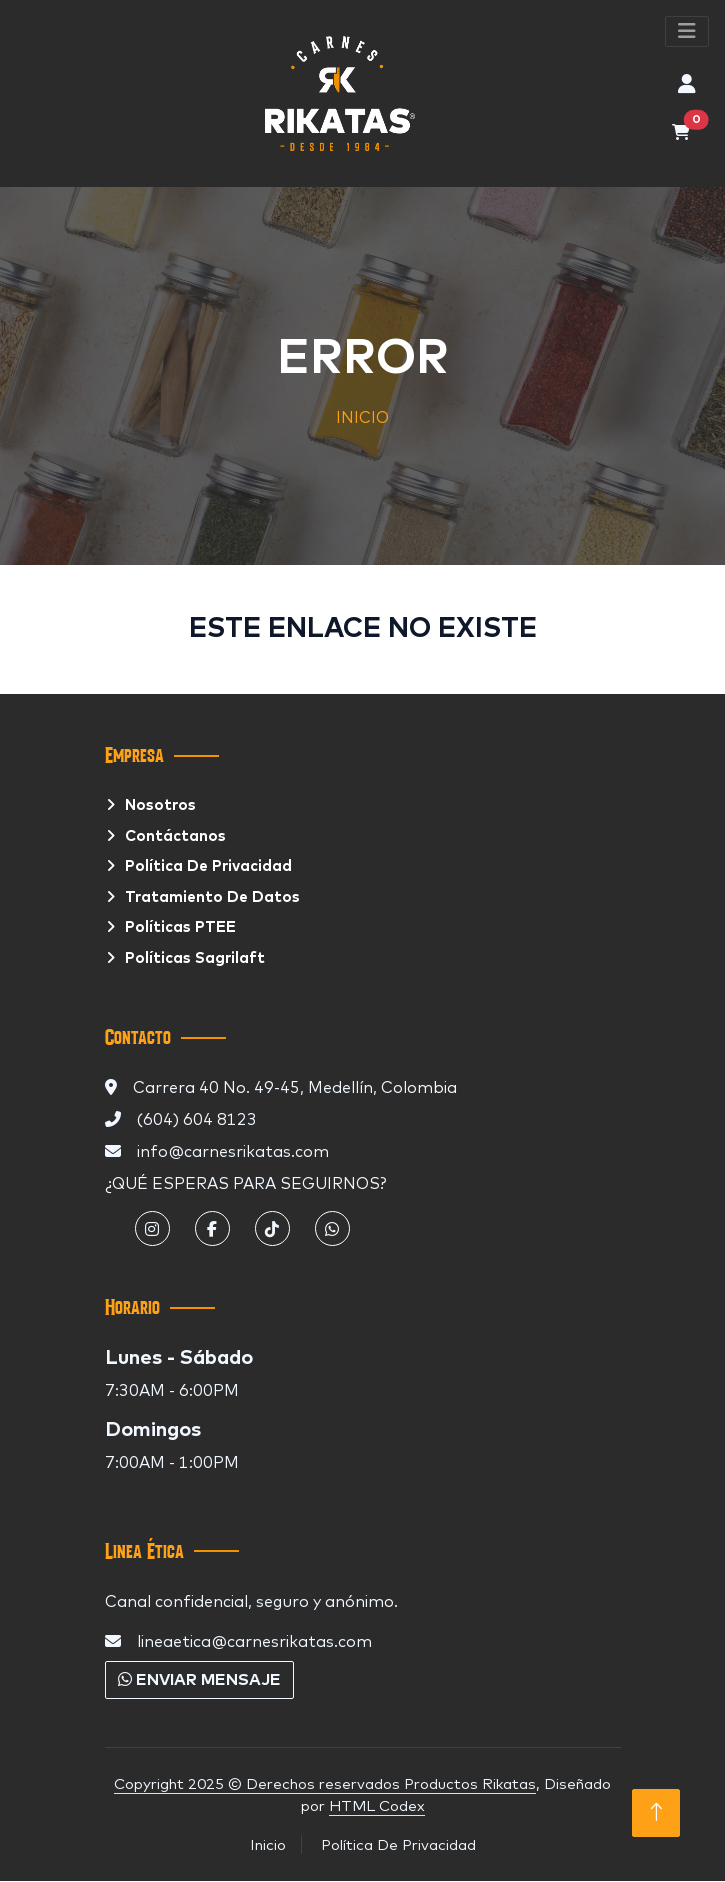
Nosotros (160, 805)
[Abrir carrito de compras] (681, 133)
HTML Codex (377, 1805)
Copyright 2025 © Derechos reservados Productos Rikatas (325, 1783)
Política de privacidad (208, 866)
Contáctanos (175, 836)
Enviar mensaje (199, 1679)
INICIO (362, 417)
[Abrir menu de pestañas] (687, 31)
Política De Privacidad (398, 1844)
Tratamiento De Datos (212, 897)
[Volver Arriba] (656, 1813)
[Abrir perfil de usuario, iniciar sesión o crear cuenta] (687, 84)
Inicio (268, 1844)
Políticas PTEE (180, 927)
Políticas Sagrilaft (195, 958)
